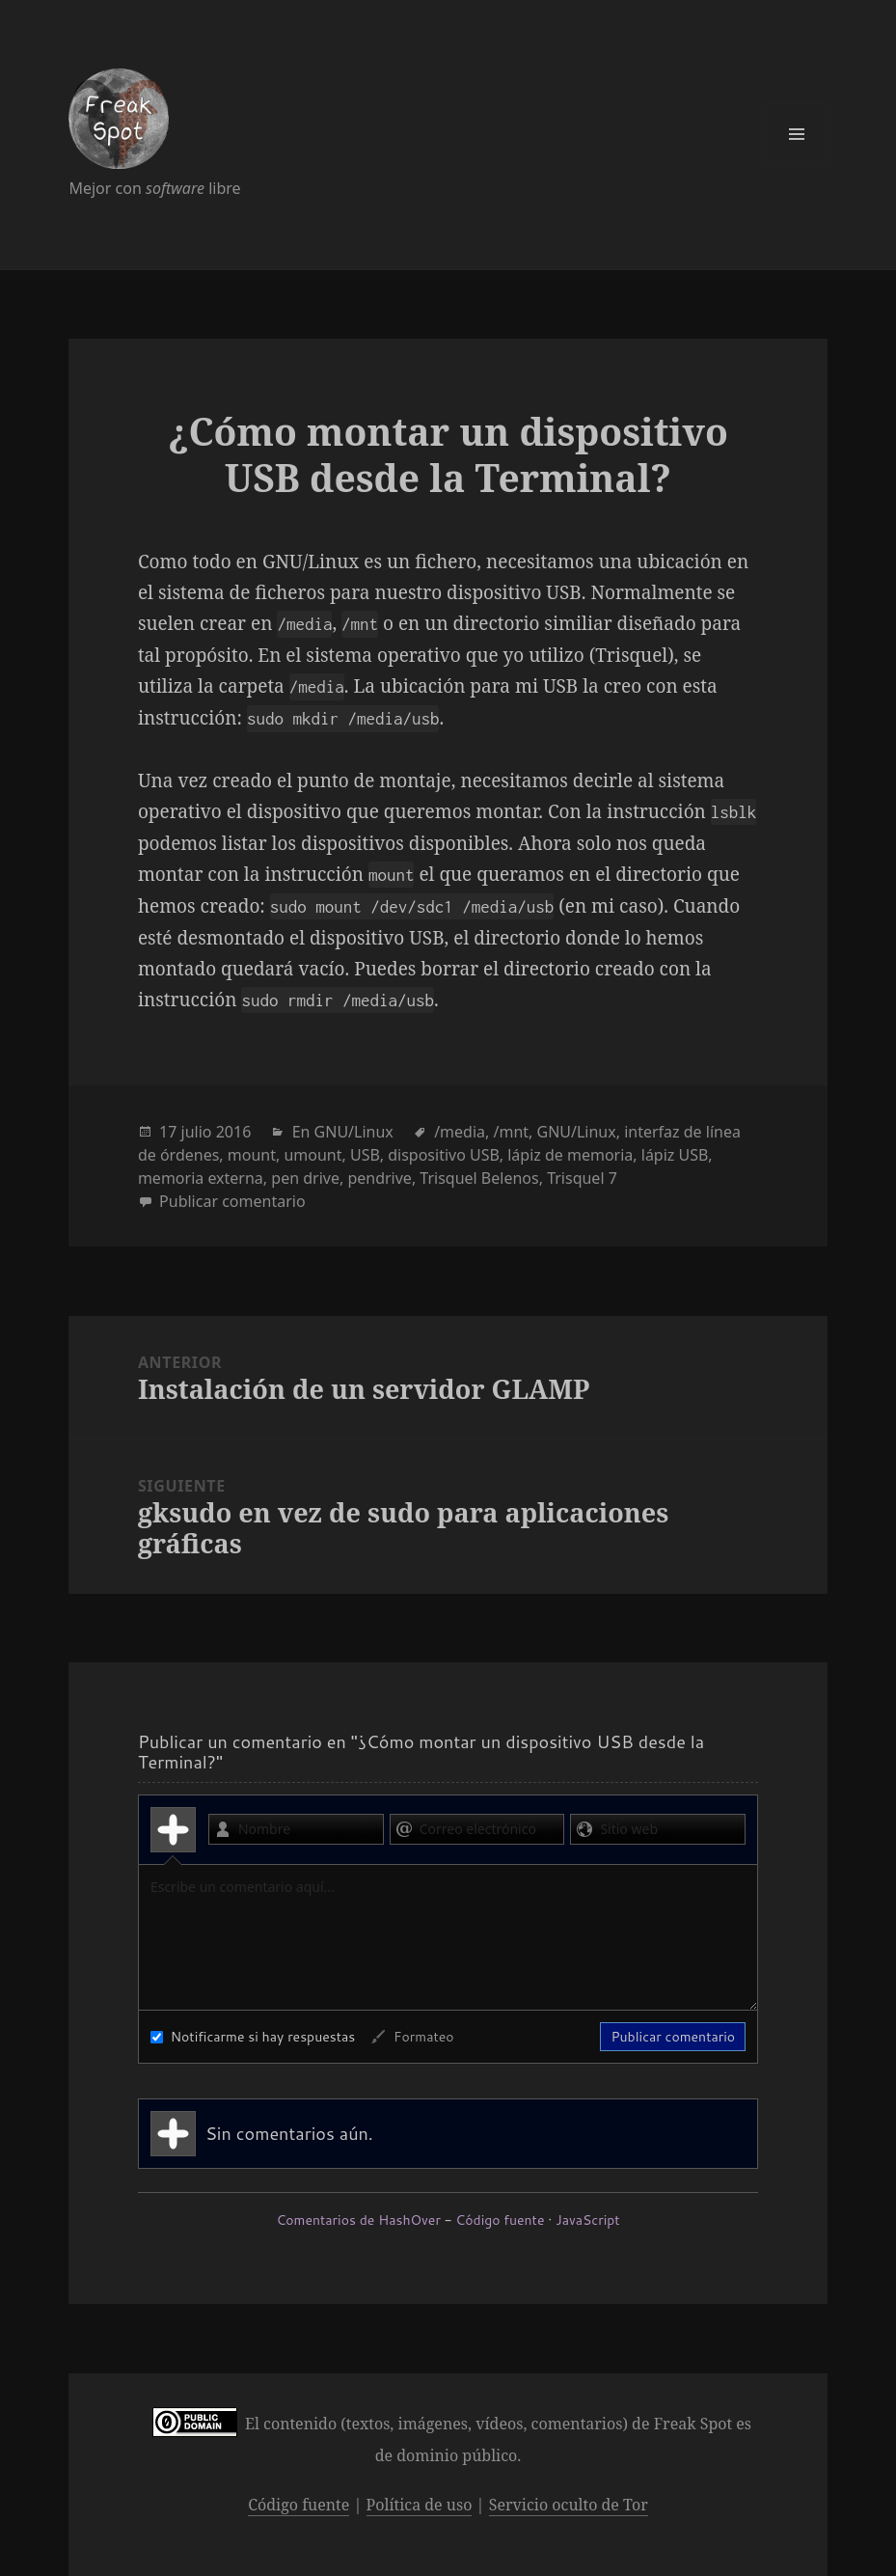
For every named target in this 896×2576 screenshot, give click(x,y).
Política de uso (420, 2504)
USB (365, 1154)
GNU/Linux (354, 1131)
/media (459, 1131)
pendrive (379, 1178)
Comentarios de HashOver (358, 2220)
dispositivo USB (444, 1154)
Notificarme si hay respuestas (252, 2036)
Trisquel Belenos (479, 1178)
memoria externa (200, 1178)
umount (312, 1154)
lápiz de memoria (570, 1154)
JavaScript (587, 2220)
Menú (797, 134)
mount (252, 1154)
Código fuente (499, 2220)
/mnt (511, 1131)
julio (196, 1131)
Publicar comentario (232, 1201)
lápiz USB (674, 1154)
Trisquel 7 (582, 1178)
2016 (234, 1131)
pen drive (305, 1178)
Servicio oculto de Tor (568, 2504)
